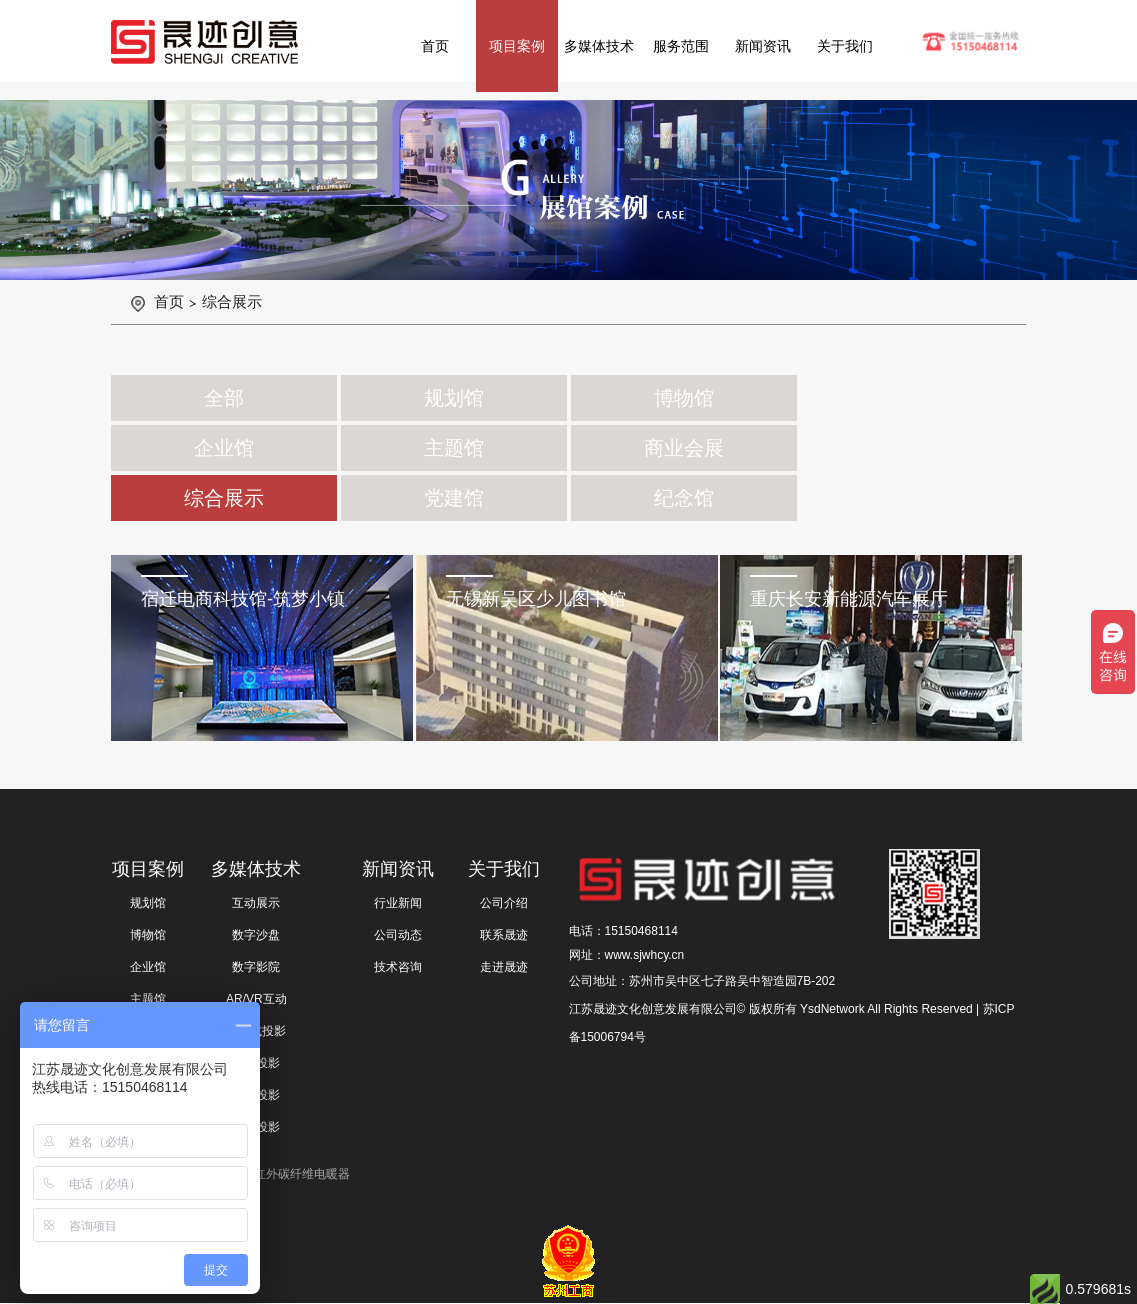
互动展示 (256, 903)
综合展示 (232, 301)
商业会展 (684, 448)
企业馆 (224, 448)
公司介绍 (504, 903)
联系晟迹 (504, 935)
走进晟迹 (504, 967)
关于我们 (845, 46)
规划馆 (454, 398)
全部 (224, 398)
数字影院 (256, 967)
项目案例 (517, 46)
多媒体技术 (599, 46)
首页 (435, 46)
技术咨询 (398, 967)
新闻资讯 (763, 46)
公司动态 (398, 935)
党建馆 (454, 498)
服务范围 (681, 46)
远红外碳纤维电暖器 (296, 1174)
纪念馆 (684, 498)
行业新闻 (398, 903)
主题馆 (454, 448)
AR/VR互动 (256, 999)
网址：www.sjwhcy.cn (627, 955)
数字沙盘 (256, 935)
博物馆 (684, 398)
